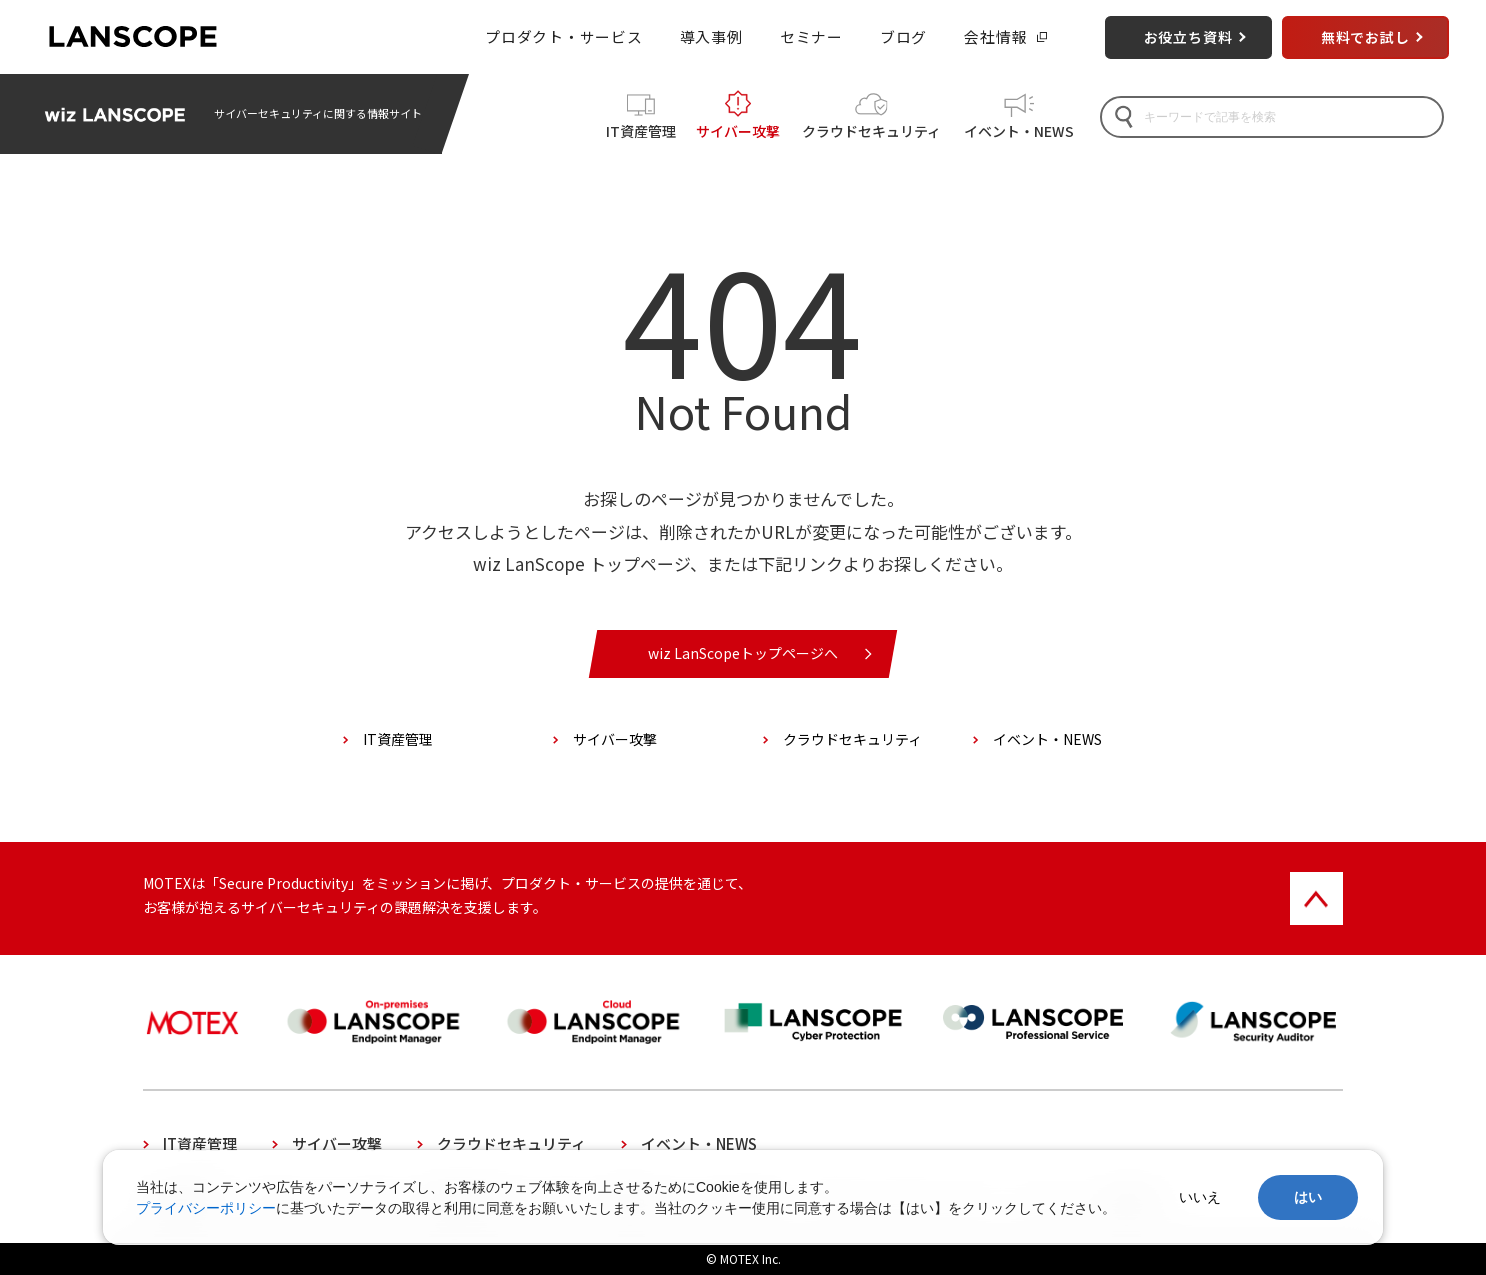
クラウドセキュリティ (871, 131)
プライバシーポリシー (206, 1208)
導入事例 (711, 36)
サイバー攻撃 (738, 131)
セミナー (811, 36)
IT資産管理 (641, 131)
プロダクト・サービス (563, 36)
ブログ (903, 36)
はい (1308, 1197)
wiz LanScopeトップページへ (743, 653)
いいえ (1200, 1197)
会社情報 (995, 36)
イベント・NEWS (1019, 131)
